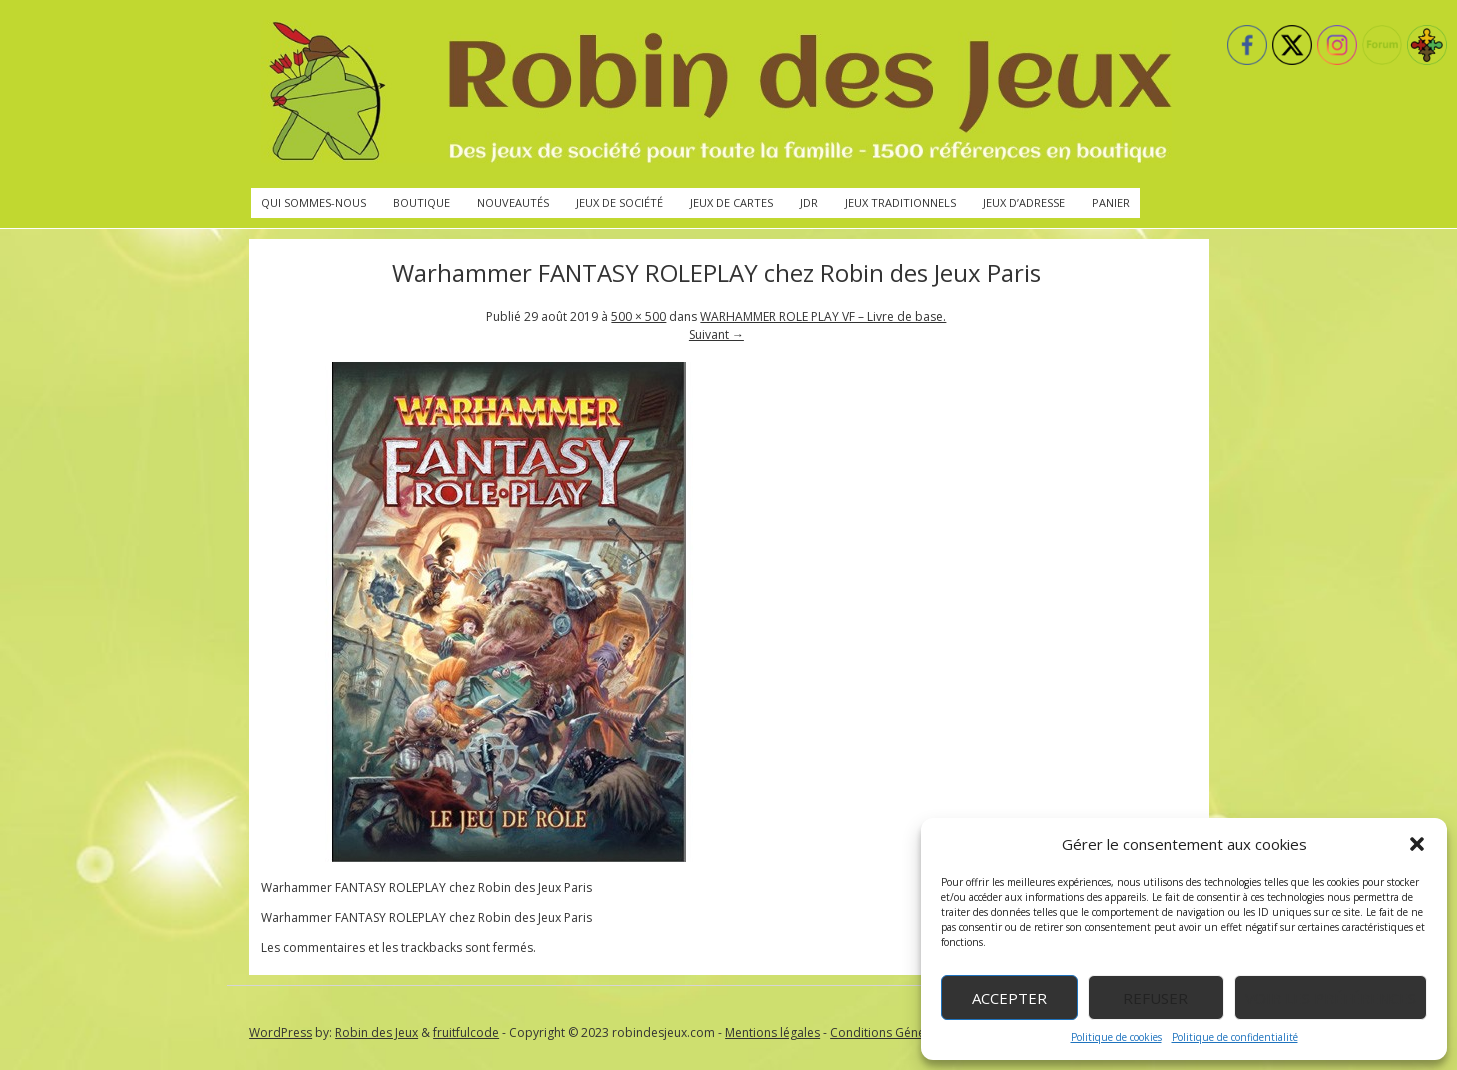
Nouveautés (513, 202)
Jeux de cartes (731, 202)
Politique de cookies (1116, 1037)
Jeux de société (619, 202)
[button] (1417, 844)
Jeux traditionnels (900, 202)
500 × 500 (638, 316)
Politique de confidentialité (1235, 1037)
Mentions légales (772, 1032)
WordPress (280, 1032)
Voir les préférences (1330, 998)
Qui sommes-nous (313, 202)
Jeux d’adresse (1024, 202)
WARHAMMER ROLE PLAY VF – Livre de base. (823, 316)
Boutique (421, 202)
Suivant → (716, 334)
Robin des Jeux (376, 1032)
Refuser (1155, 998)
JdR (809, 202)
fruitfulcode (466, 1032)
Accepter (1009, 998)
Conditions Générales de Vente (918, 1032)
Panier (1111, 202)
